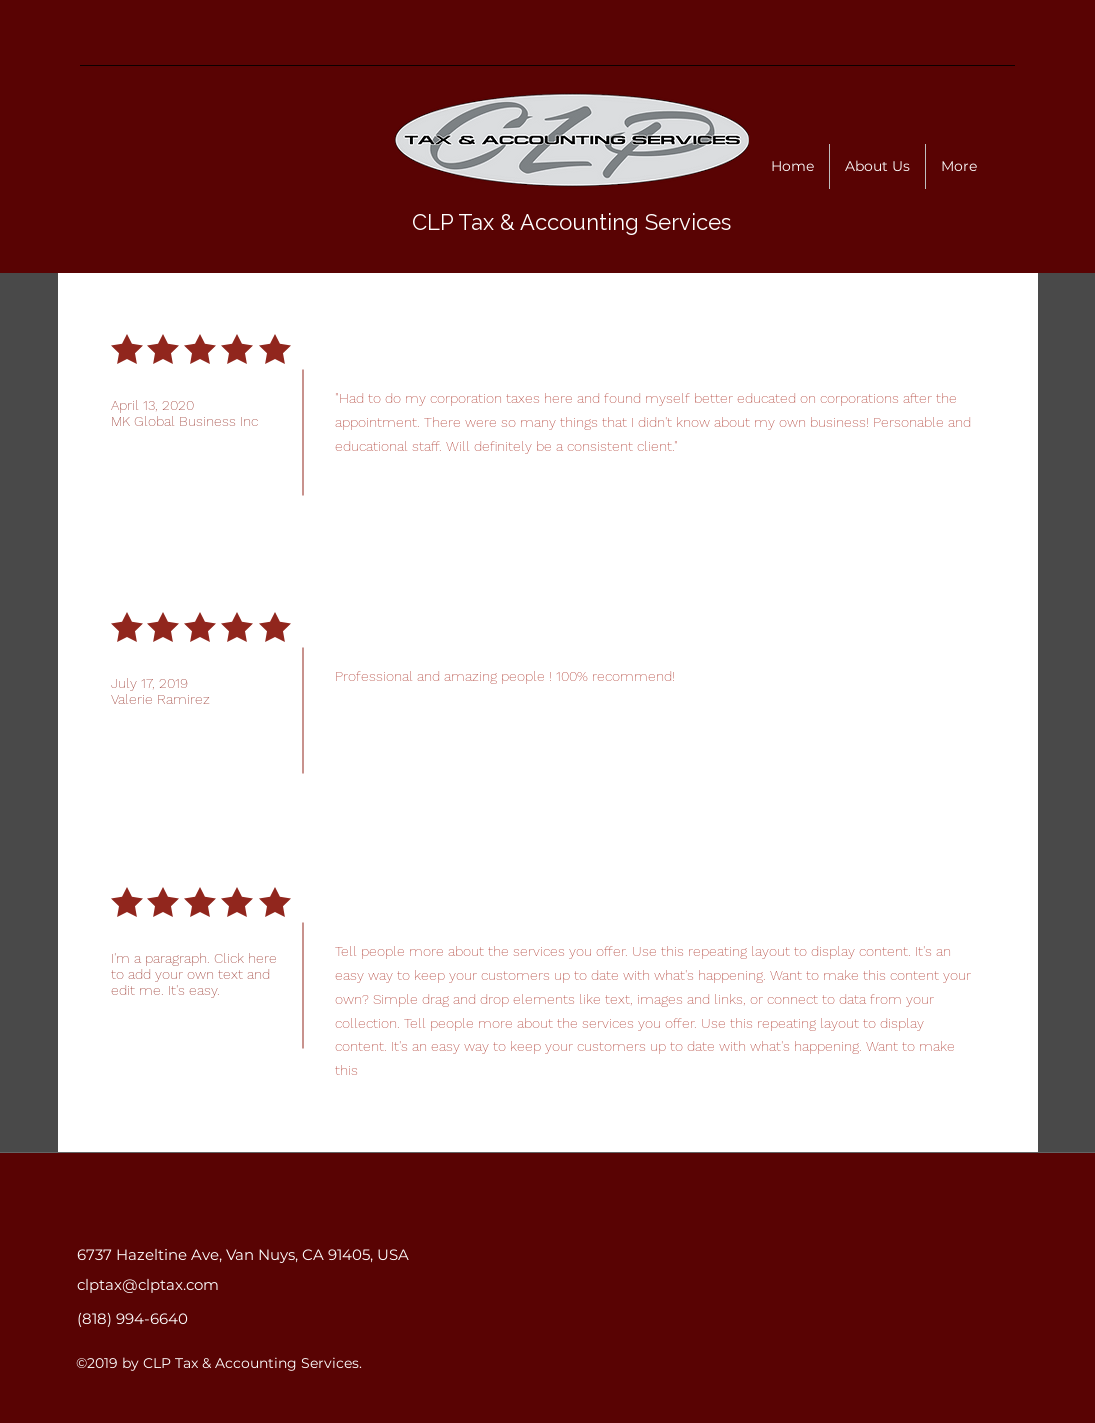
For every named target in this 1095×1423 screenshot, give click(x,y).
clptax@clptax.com (148, 1284)
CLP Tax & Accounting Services (571, 222)
